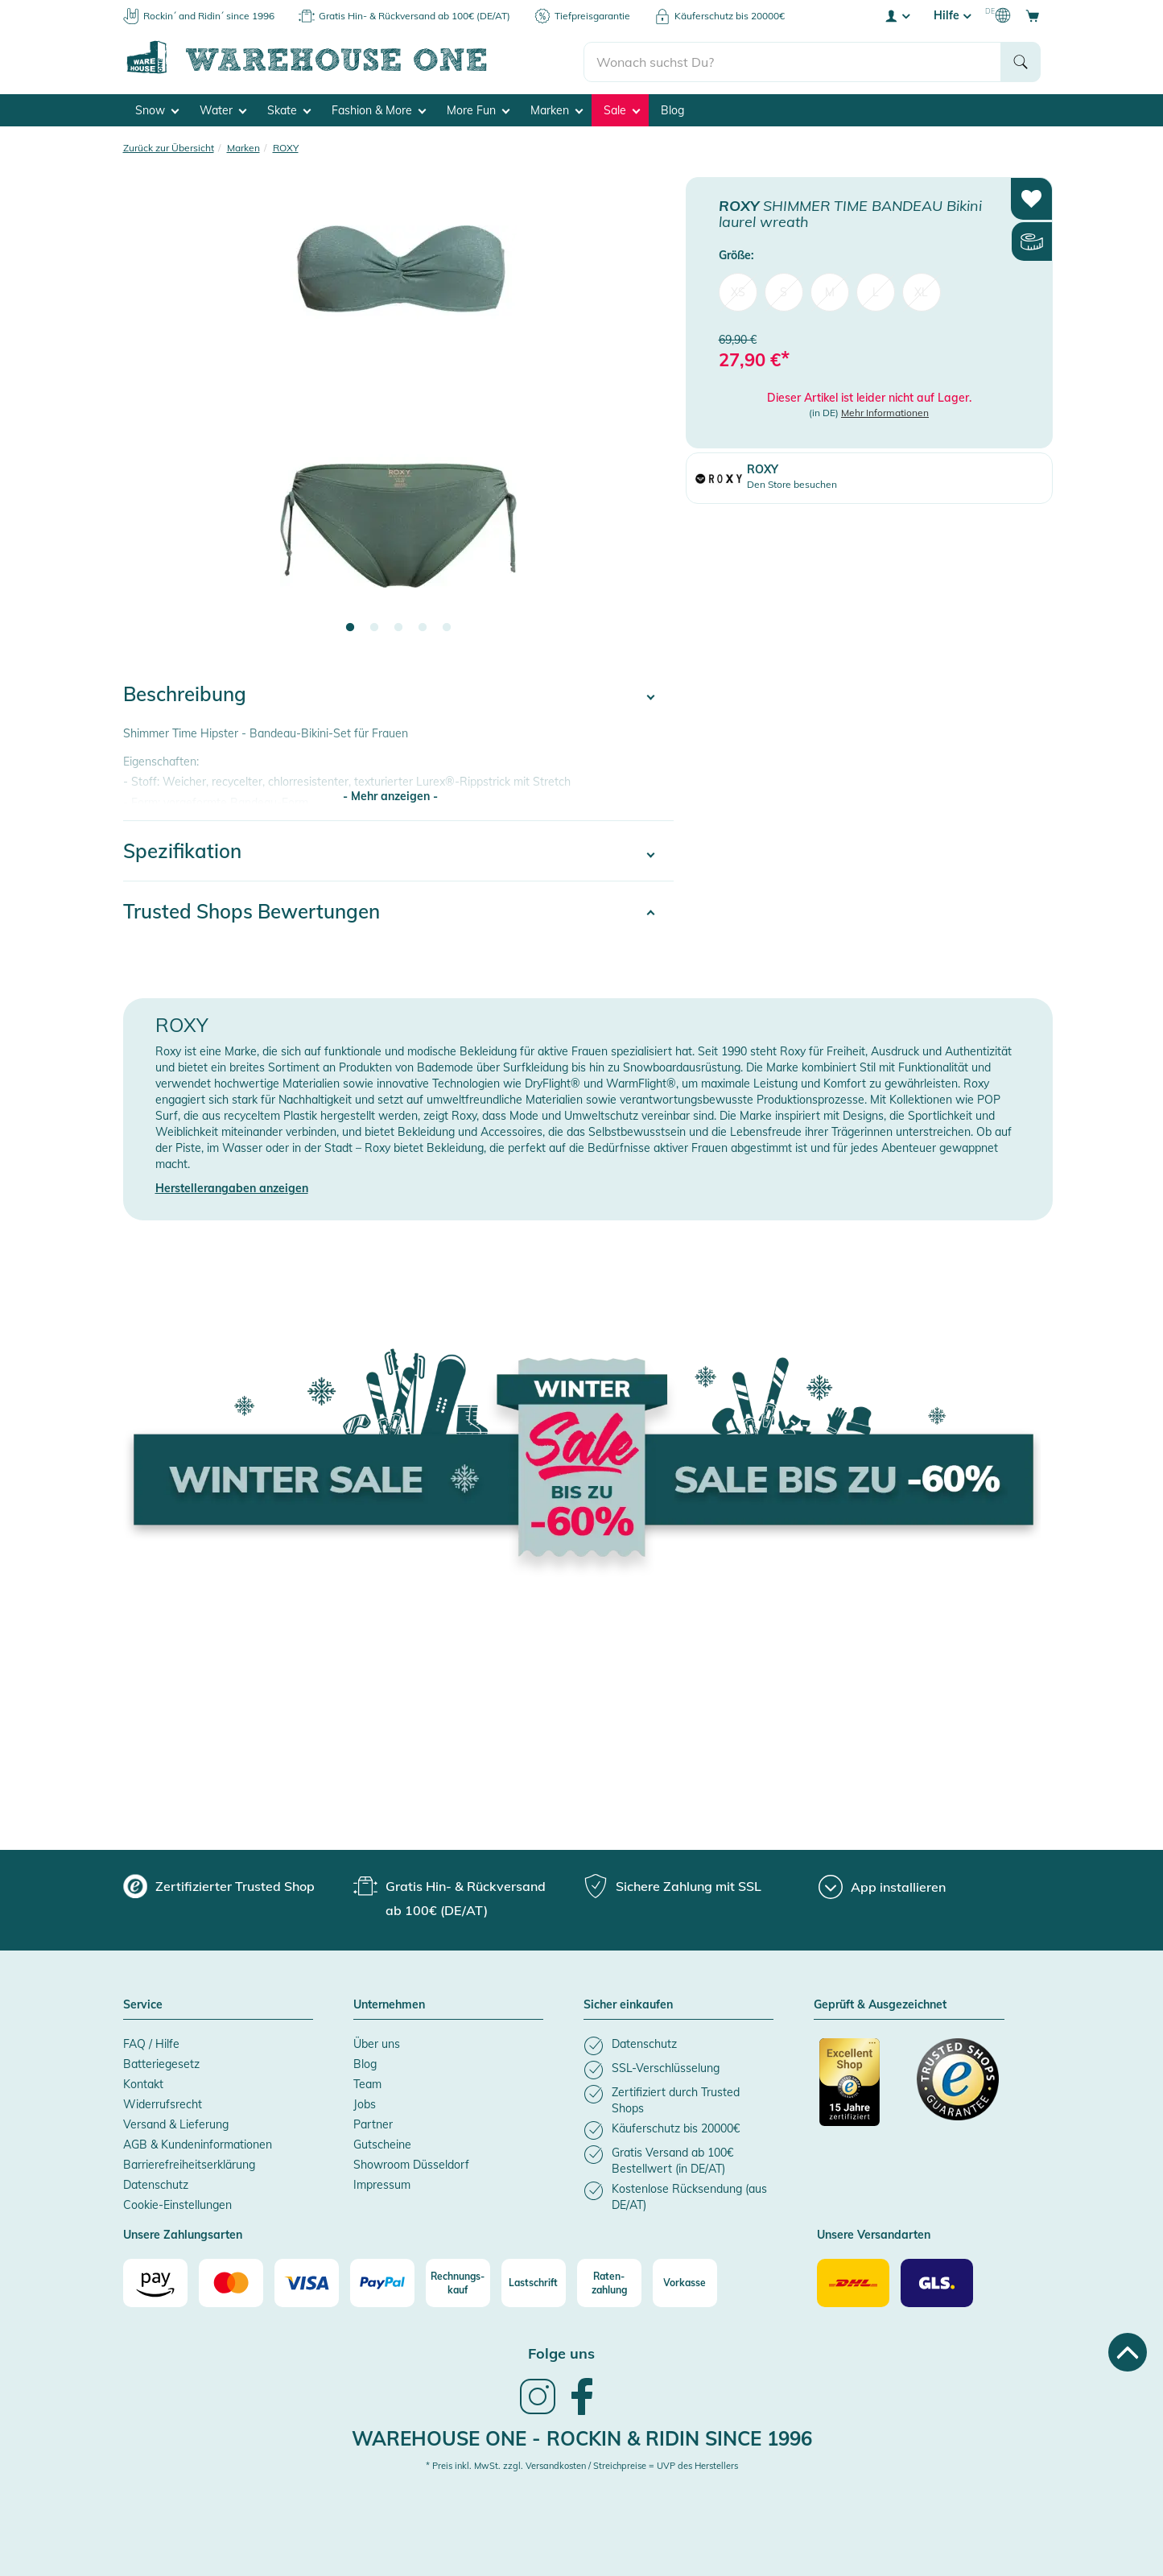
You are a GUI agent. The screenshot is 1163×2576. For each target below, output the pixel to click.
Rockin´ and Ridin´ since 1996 (208, 16)
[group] (219, 1885)
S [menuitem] (783, 291)
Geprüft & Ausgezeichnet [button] (880, 2004)
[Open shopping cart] (1033, 15)
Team (367, 2083)
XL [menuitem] (921, 291)
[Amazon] (155, 2282)
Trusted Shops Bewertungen (251, 910)
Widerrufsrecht (162, 2103)
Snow (157, 109)
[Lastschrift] (533, 2282)
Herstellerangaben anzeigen (231, 1187)
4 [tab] (422, 627)
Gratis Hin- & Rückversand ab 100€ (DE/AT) (414, 16)
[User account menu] (896, 15)
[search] (792, 57)
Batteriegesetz (161, 2063)
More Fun (478, 109)
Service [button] (143, 2004)
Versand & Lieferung (176, 2123)
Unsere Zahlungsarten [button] (182, 2234)
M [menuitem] (830, 291)
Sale (622, 109)
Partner (373, 2123)
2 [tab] (374, 627)
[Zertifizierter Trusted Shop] (860, 2089)
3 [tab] (398, 627)
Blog (672, 109)
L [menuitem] (875, 291)
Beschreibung (184, 693)
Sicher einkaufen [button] (628, 2004)
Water (223, 109)
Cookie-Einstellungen (177, 2204)
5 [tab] (447, 627)
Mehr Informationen (885, 412)
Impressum (381, 2184)
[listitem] (678, 2045)
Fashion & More (379, 109)
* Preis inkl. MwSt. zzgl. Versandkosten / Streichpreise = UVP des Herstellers (582, 2465)
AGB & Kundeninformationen (197, 2143)
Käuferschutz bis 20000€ (729, 16)
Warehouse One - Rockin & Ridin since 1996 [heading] (582, 2437)
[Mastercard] (231, 2282)
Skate (289, 109)
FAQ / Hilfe (151, 2043)
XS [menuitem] (738, 291)
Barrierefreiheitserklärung (189, 2164)
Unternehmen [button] (389, 2004)
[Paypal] (382, 2282)
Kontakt (143, 2083)
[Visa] (306, 2282)
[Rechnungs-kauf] (458, 2282)
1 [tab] (350, 627)
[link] (538, 2411)
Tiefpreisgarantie (592, 16)
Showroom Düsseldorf (411, 2164)
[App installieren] (882, 1886)
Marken (556, 109)
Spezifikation (182, 850)
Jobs (364, 2103)
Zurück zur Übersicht (168, 147)
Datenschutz (155, 2184)
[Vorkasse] (685, 2282)
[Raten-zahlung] (609, 2282)
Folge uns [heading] (561, 2352)
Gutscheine (382, 2143)
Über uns (376, 2043)
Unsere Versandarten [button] (873, 2234)
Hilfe (952, 15)
